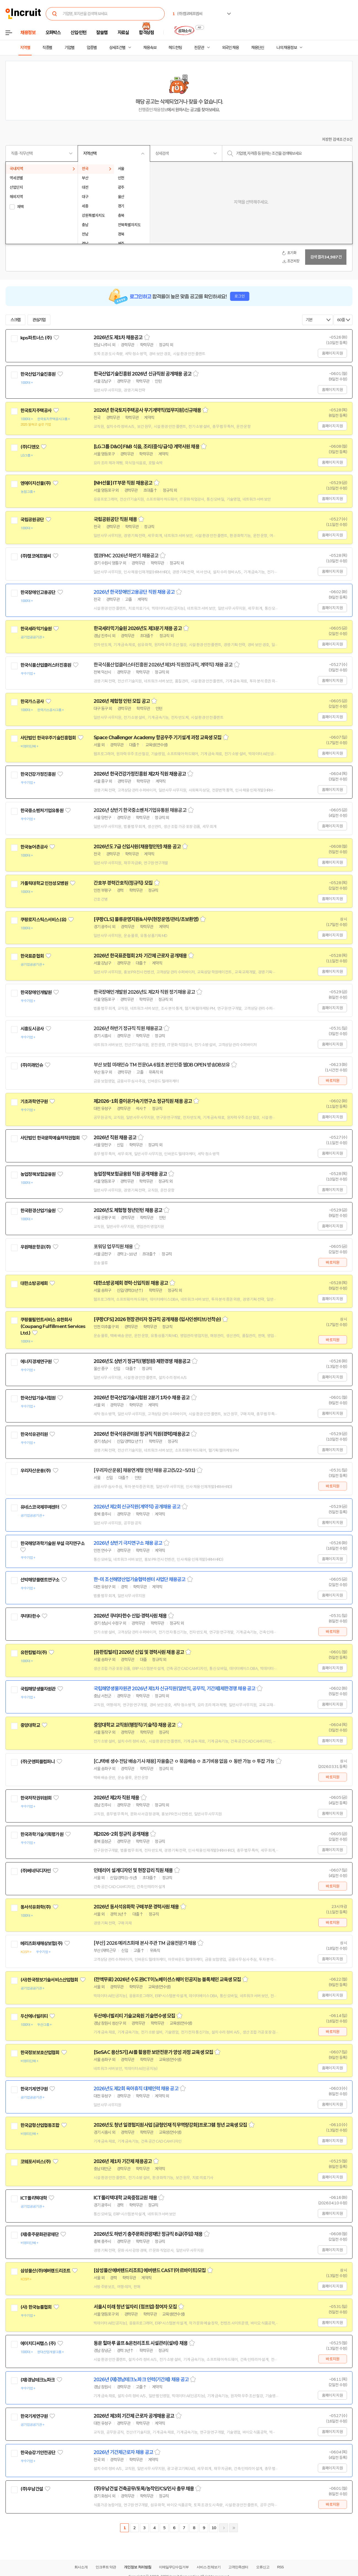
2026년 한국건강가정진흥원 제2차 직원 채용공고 (140, 774)
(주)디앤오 (29, 447)
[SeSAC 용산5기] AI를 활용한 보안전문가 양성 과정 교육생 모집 (153, 2052)
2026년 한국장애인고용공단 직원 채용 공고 (134, 592)
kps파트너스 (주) (36, 338)
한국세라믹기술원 (35, 629)
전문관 (199, 47)
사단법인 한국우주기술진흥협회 (48, 738)
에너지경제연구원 (35, 1362)
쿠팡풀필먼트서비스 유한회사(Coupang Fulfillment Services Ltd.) (52, 1326)
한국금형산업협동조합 (39, 2125)
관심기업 (39, 320)
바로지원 (332, 1080)
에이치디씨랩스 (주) (38, 2343)
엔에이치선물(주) (35, 483)
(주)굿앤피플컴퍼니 (37, 1762)
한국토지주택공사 (35, 410)
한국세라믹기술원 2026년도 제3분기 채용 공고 (138, 628)
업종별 (92, 47)
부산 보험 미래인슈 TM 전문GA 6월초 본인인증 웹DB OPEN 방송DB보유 (162, 1065)
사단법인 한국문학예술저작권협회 (50, 1138)
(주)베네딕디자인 (35, 1871)
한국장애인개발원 (35, 992)
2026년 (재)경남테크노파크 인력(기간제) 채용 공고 (141, 2379)
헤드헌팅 (175, 47)
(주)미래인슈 (31, 1065)
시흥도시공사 (32, 1029)
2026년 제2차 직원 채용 (116, 1797)
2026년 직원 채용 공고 (115, 1137)
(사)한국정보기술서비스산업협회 (49, 1980)
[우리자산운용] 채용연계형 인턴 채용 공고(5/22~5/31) (144, 1470)
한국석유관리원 (34, 1434)
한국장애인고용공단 (37, 592)
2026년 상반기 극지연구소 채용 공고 (128, 1543)
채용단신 (257, 47)
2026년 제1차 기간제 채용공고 (123, 2161)
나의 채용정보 (286, 47)
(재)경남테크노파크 (37, 2380)
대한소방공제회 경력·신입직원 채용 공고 (131, 1283)
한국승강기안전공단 (37, 2453)
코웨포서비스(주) (35, 2162)
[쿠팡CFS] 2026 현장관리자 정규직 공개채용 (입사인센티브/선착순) (157, 1319)
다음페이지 (223, 2527)
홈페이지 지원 (332, 353)
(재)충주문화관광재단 (39, 2234)
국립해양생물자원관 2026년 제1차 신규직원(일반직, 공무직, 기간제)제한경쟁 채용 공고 (174, 1688)
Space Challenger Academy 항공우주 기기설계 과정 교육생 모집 (157, 737)
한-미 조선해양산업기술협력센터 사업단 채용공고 (140, 1579)
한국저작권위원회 (35, 1798)
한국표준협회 (32, 956)
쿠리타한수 (30, 1616)
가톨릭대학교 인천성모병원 (44, 883)
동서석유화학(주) (35, 1907)
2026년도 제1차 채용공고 (118, 337)
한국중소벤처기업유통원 (41, 811)
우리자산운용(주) (35, 1471)
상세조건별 (117, 47)
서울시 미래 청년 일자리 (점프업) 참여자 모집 (135, 2307)
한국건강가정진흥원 (37, 774)
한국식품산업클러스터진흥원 (45, 665)
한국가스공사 (32, 701)
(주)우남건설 (31, 2489)
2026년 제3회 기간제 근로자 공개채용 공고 (134, 2416)
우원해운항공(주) (35, 1247)
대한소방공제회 (34, 1283)
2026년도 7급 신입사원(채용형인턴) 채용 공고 (137, 846)
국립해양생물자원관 (37, 1689)
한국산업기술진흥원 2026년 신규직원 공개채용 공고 (142, 374)
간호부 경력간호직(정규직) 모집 (123, 883)
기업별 (69, 47)
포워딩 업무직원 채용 (113, 1246)
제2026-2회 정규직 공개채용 (121, 1834)
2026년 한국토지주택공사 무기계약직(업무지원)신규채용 (147, 410)
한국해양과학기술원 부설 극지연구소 (52, 1543)
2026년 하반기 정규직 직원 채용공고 (128, 1028)
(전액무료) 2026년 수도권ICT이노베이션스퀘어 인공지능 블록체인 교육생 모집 (167, 1979)
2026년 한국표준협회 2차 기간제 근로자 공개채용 (140, 955)
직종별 (47, 47)
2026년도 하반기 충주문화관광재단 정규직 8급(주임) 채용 (148, 2234)
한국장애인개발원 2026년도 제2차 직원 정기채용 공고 (144, 992)
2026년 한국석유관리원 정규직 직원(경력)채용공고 (141, 1434)
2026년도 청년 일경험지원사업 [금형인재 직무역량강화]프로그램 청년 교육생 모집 (170, 2125)
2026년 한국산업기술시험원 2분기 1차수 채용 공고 (141, 1397)
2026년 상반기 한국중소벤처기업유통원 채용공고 (140, 810)
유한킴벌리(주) (33, 1652)
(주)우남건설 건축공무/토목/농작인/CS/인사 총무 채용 (144, 2488)
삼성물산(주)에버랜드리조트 (45, 2271)
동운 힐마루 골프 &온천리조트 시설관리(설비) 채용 (141, 2343)
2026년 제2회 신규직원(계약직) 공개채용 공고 (137, 1506)
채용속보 (149, 47)
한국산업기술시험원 (37, 1398)
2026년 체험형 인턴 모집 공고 (122, 701)
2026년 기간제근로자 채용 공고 (123, 2452)
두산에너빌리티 (34, 2016)
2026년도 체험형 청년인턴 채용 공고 (128, 1210)
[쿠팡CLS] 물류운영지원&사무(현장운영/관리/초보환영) (146, 919)
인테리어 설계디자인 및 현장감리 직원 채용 (133, 1870)
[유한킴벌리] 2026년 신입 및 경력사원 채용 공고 (139, 1652)
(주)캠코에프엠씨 (35, 556)
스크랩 (15, 320)
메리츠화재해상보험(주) (41, 1943)
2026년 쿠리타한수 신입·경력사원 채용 (130, 1616)
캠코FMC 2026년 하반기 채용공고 (126, 555)
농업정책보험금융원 (37, 1174)
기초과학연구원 (34, 1101)
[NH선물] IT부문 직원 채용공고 (123, 483)
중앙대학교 (30, 1725)
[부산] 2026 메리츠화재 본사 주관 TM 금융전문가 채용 (145, 1943)
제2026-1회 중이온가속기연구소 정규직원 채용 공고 (143, 1101)
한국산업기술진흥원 (37, 374)
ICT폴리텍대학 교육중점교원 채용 (125, 2197)
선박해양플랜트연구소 (39, 1580)
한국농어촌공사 (34, 847)
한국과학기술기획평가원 (41, 1834)
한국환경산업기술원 (37, 1211)
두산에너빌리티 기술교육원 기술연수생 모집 (134, 2016)
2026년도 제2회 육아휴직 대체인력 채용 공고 (136, 2088)
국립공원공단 (32, 520)
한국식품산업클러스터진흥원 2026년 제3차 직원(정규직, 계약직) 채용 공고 (163, 664)
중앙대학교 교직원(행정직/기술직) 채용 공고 (134, 1725)
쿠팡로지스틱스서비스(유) (43, 920)
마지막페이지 (233, 2527)
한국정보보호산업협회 (39, 2053)
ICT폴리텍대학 (33, 2198)
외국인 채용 (230, 47)
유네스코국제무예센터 (39, 1507)
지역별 (25, 47)
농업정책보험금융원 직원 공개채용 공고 (130, 1174)
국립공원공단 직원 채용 (115, 519)
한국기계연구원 (34, 2089)
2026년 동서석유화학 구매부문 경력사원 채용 (136, 1906)
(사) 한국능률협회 (36, 2307)
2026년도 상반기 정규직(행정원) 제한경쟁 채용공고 (142, 1361)
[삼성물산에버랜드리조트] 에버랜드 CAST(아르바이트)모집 (150, 2270)
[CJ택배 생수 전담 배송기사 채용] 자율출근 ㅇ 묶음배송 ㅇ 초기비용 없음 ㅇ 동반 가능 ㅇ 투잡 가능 (184, 1761)
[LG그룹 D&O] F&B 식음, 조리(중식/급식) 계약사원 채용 (146, 446)
